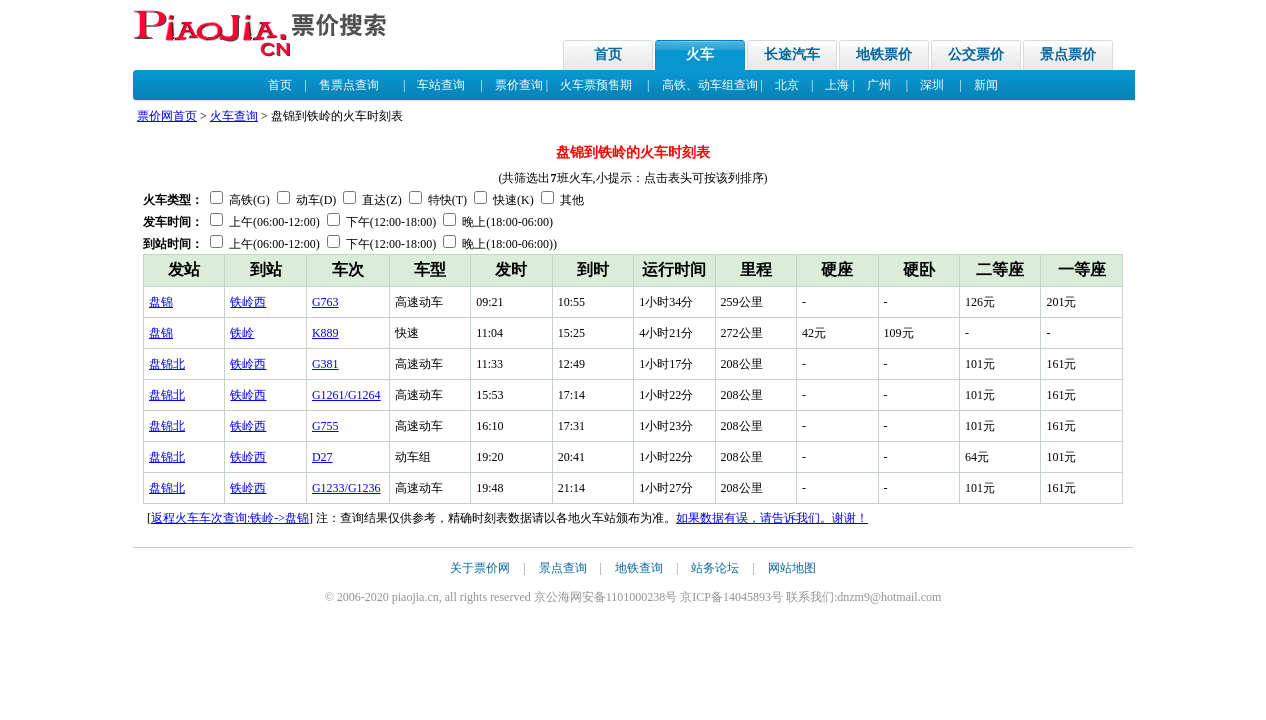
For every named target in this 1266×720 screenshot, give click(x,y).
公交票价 (976, 54)
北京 (787, 85)
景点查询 (563, 568)
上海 (837, 85)
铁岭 (242, 333)
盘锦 (161, 302)
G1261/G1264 (346, 395)
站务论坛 (715, 568)
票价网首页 (167, 116)
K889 (325, 333)
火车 (700, 54)
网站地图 (792, 568)
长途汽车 (792, 54)
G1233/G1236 (346, 488)
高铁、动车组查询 (710, 85)
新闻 (986, 85)
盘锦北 (167, 364)
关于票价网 (480, 568)
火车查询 (234, 116)
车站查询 (441, 85)
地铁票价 (884, 54)
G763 (325, 302)
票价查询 (519, 85)
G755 (325, 426)
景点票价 (1068, 54)
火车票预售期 (596, 85)
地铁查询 (639, 568)
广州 (879, 85)
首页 (608, 54)
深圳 (932, 85)
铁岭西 (248, 302)
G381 (325, 364)
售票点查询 (349, 85)
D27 (322, 457)
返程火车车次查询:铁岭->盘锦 (230, 518)
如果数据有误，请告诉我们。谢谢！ (772, 518)
